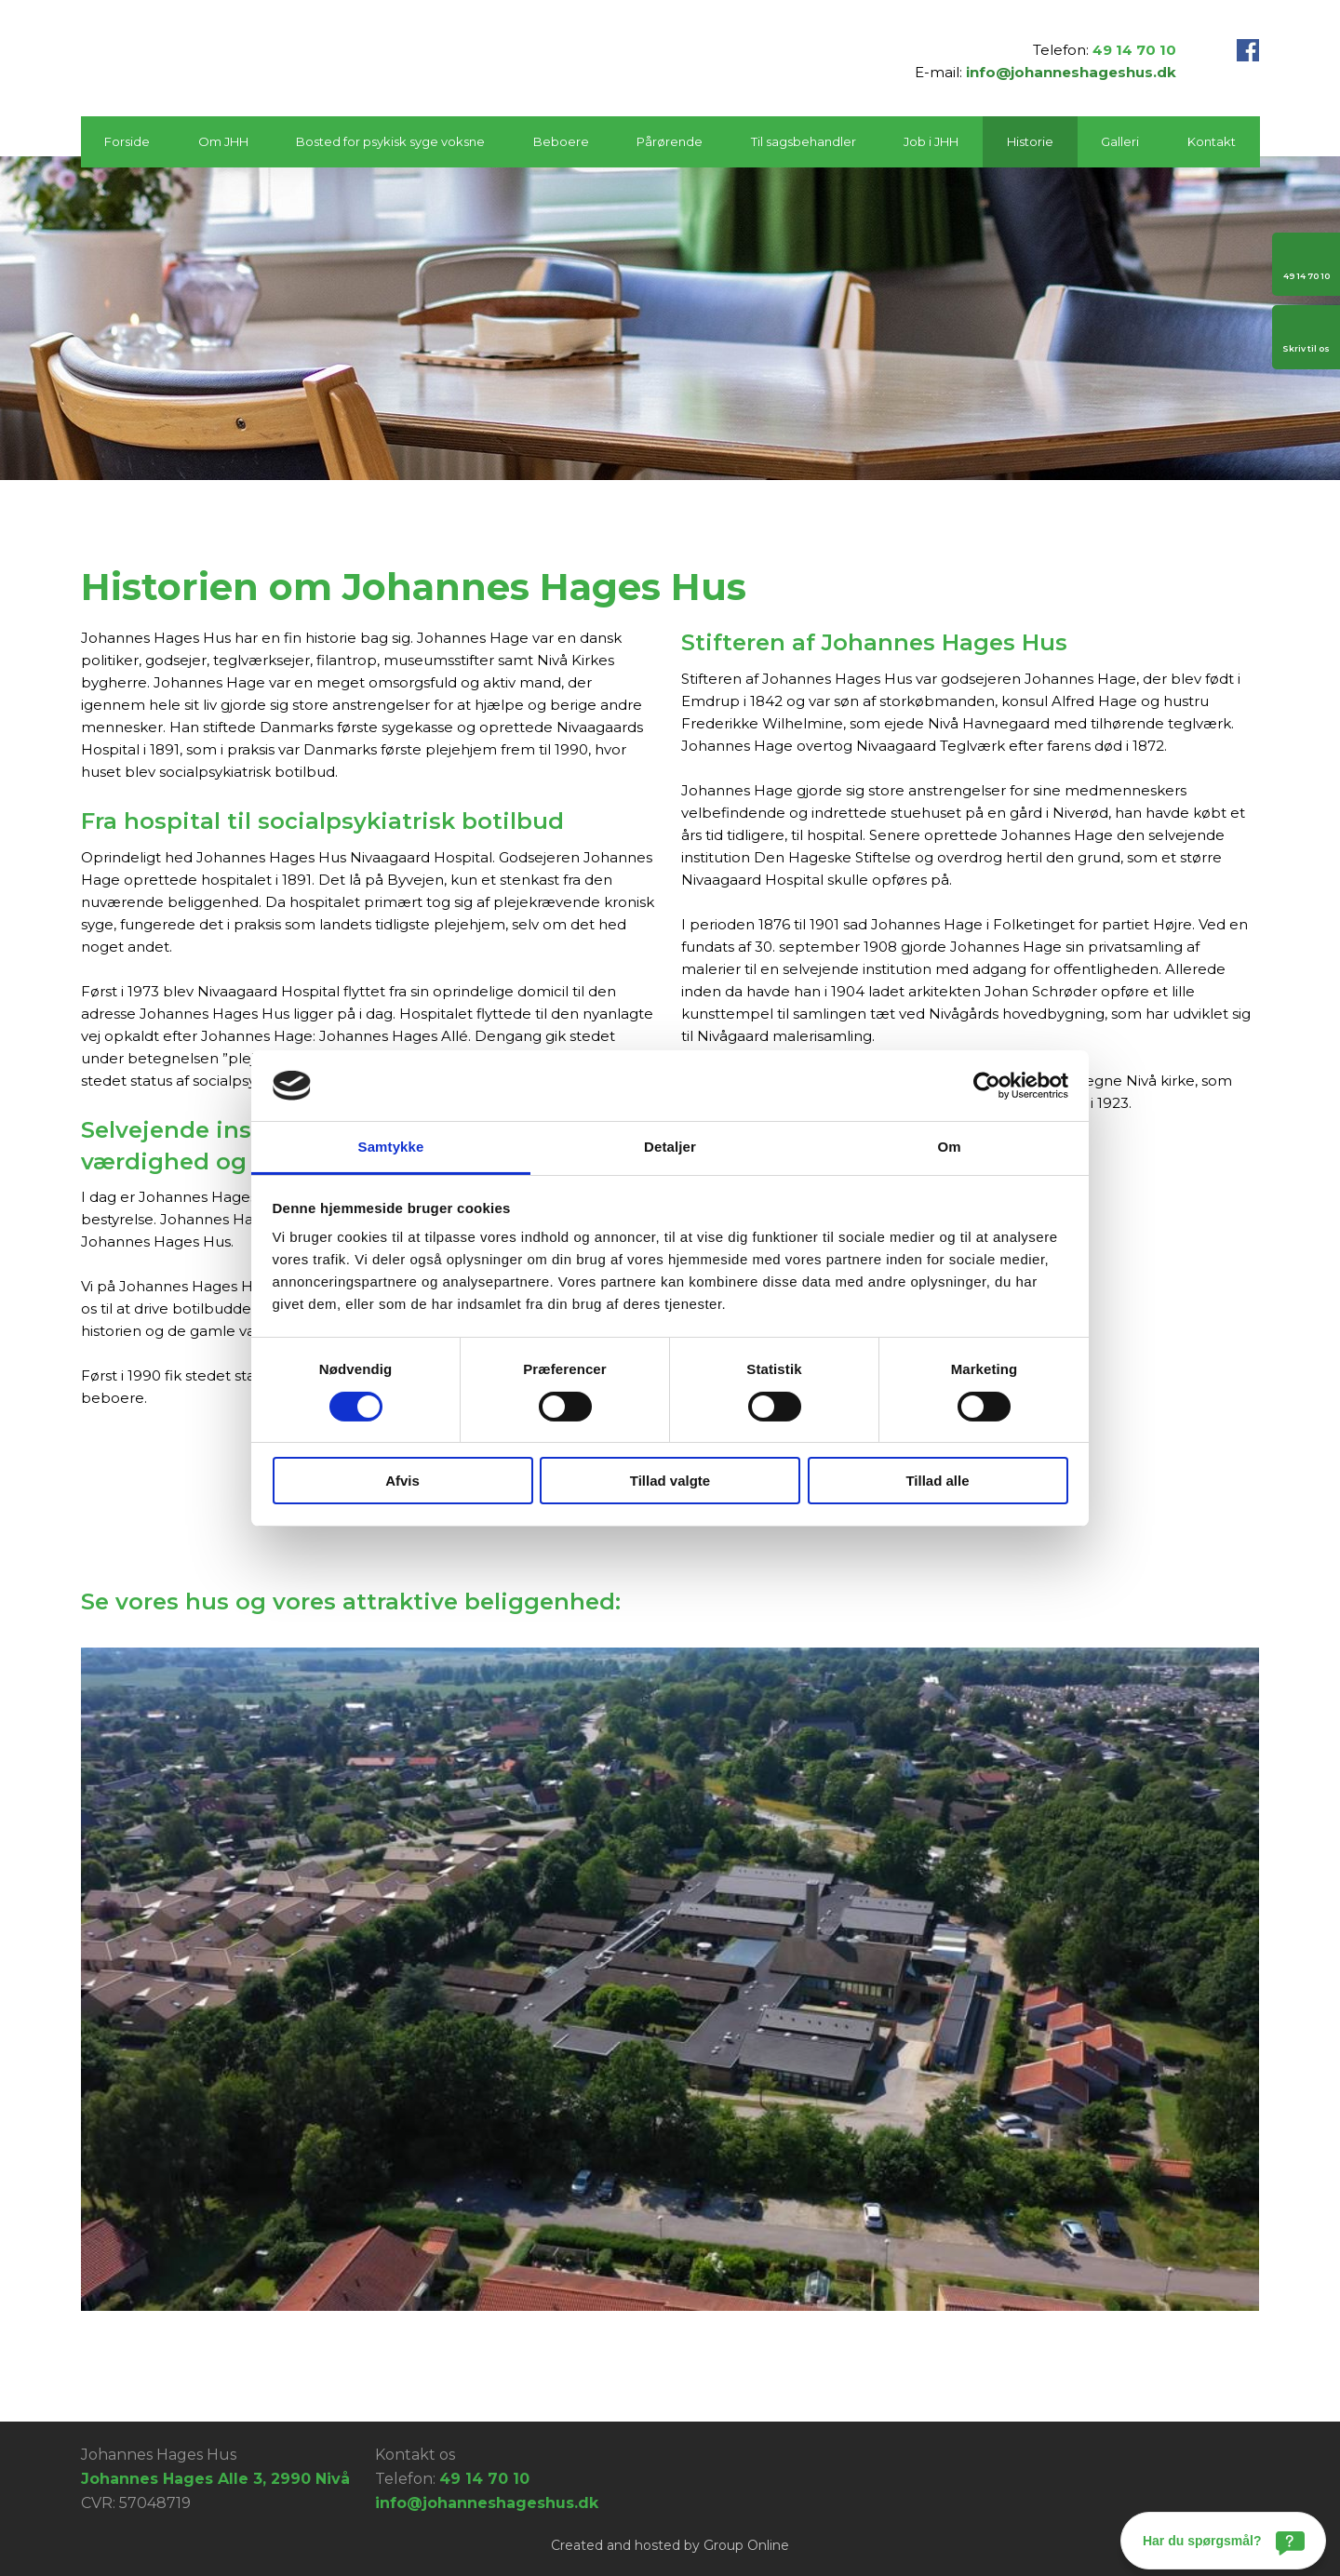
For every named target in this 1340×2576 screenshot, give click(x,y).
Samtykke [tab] (391, 1147)
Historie (1030, 141)
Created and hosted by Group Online (670, 2545)
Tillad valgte (670, 1480)
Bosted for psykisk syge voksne (390, 141)
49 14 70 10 (1134, 50)
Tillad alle (937, 1480)
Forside (127, 141)
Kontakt (1211, 141)
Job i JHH (931, 141)
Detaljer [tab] (670, 1147)
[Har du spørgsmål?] (1223, 2540)
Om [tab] (948, 1147)
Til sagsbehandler (803, 141)
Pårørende (669, 141)
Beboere (561, 141)
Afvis (402, 1480)
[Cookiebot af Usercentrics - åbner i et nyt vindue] (986, 1086)
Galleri (1120, 141)
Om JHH (223, 141)
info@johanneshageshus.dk (1071, 72)
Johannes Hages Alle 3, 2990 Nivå (215, 2479)
